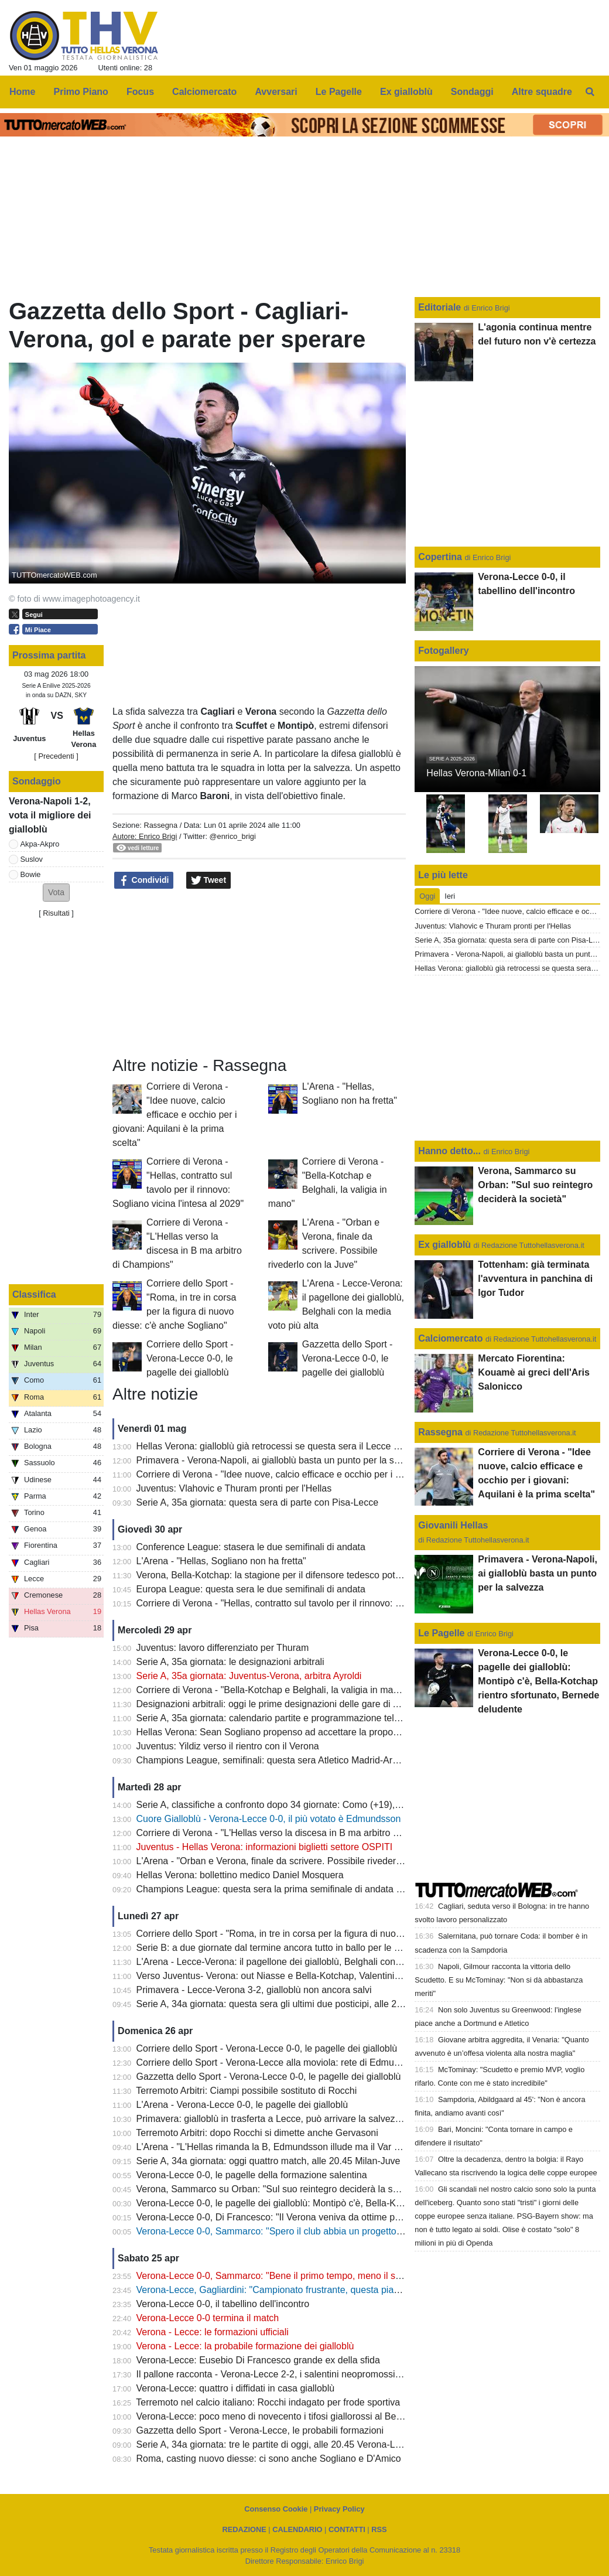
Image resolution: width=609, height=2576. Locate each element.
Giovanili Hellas (453, 1525)
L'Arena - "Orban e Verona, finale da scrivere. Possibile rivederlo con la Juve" (296, 1861)
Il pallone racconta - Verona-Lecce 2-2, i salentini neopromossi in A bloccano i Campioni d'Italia (332, 2374)
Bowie (30, 874)
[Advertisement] (259, 973)
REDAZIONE (244, 2529)
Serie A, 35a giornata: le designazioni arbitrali (230, 1662)
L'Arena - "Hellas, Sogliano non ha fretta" (221, 1561)
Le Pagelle (441, 1633)
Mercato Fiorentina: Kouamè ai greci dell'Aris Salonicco (534, 1372)
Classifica (34, 1294)
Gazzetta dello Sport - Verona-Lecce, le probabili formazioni (260, 2430)
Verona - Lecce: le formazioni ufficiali (212, 2332)
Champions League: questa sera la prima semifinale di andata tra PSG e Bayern (303, 1889)
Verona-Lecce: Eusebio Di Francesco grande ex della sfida (258, 2360)
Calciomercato (450, 1338)
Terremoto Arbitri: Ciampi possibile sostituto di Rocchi (246, 2091)
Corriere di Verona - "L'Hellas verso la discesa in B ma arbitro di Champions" (295, 1833)
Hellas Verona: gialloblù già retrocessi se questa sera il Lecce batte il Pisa (289, 1446)
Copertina (440, 557)
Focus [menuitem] (140, 92)
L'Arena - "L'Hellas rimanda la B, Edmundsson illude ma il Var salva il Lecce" (295, 2147)
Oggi (427, 896)
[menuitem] (590, 92)
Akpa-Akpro (40, 844)
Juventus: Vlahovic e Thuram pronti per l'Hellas (234, 1488)
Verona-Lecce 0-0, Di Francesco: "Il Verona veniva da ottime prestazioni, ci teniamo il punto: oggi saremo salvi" (366, 2217)
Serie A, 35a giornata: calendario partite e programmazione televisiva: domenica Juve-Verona (330, 1718)
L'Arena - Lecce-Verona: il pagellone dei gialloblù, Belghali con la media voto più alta (311, 1962)
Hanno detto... (449, 1151)
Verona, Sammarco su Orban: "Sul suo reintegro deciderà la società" (278, 2189)
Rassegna (160, 825)
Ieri (449, 896)
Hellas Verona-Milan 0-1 (476, 773)
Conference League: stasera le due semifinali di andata (250, 1547)
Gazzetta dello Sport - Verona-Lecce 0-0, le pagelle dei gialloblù (347, 1358)
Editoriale (440, 307)
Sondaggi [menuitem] (472, 92)
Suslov (31, 859)
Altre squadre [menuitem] (542, 92)
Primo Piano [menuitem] (81, 92)
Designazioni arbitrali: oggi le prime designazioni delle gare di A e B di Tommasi (300, 1704)
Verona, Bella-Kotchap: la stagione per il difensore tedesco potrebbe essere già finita (312, 1575)
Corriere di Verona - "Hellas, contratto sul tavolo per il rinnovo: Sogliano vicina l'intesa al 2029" (331, 1603)
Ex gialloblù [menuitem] (406, 92)
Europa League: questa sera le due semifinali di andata (250, 1589)
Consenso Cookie (275, 2509)
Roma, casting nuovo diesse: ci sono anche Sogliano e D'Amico (268, 2459)
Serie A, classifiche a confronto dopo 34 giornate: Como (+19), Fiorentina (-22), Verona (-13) (327, 1805)
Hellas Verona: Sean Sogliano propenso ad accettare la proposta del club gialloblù (307, 1732)
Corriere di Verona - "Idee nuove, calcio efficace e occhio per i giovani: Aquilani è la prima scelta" (174, 1114)
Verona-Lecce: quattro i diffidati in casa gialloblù (235, 2388)
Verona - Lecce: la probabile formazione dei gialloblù (245, 2346)
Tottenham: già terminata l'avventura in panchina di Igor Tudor (535, 1279)
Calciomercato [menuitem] (204, 92)
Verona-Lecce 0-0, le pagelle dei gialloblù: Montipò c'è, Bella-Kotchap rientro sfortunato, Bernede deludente (359, 2203)
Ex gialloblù (445, 1245)
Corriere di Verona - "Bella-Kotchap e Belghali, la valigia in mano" (271, 1690)
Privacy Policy (339, 2509)
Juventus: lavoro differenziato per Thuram (222, 1648)
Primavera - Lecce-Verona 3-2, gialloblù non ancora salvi (254, 1990)
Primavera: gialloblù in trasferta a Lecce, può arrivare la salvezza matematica (296, 2119)
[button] (56, 892)
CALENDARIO (297, 2529)
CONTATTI (347, 2529)
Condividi (144, 880)
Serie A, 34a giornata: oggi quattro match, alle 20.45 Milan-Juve (268, 2161)
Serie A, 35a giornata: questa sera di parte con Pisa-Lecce (257, 1502)
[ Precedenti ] (56, 756)
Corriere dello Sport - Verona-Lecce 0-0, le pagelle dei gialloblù (190, 1358)
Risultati (56, 913)
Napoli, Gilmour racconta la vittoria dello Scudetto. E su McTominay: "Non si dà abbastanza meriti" (499, 1980)
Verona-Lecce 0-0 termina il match (207, 2318)
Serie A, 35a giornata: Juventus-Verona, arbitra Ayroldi (249, 1676)
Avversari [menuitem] (276, 92)
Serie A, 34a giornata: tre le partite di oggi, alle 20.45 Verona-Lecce (275, 2444)
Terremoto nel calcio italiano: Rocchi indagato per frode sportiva (268, 2402)
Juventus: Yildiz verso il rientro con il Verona (227, 1746)
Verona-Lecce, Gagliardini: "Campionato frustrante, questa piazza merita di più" (301, 2290)
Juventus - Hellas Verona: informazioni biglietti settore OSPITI (264, 1847)
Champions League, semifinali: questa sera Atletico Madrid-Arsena (274, 1760)
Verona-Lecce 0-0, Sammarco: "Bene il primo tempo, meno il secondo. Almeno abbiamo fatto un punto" (350, 2276)
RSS (378, 2529)
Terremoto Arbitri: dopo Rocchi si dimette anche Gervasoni (257, 2133)
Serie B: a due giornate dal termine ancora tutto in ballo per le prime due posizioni (305, 1948)
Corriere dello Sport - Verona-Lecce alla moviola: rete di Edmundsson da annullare (307, 2062)
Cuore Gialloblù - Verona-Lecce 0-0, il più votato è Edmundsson (268, 1819)
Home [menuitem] (22, 92)
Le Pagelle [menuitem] (339, 92)
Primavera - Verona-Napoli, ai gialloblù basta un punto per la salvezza (281, 1460)
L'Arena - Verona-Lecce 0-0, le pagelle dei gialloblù (242, 2105)
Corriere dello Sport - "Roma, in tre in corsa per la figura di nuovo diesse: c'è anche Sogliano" (329, 1934)
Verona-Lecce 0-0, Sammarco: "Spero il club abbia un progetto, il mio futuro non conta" (316, 2231)
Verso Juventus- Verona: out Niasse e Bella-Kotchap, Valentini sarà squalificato (300, 1976)
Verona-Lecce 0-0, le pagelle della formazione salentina (251, 2175)
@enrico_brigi (233, 836)
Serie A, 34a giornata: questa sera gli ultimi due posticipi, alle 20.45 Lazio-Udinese (307, 2004)
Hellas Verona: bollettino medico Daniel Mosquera (240, 1875)
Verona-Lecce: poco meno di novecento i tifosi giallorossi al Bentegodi (281, 2416)
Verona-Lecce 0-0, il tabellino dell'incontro (223, 2304)
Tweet (209, 880)
